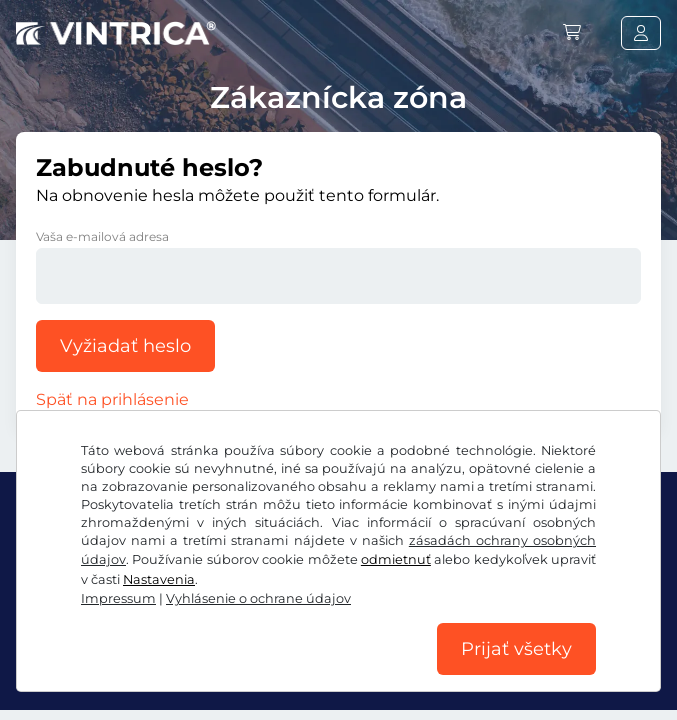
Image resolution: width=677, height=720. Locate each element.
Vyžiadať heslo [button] (125, 346)
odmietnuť (396, 559)
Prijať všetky (516, 649)
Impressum (118, 598)
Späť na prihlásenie (112, 399)
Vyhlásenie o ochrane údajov (258, 598)
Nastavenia (159, 579)
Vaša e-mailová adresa (102, 236)
